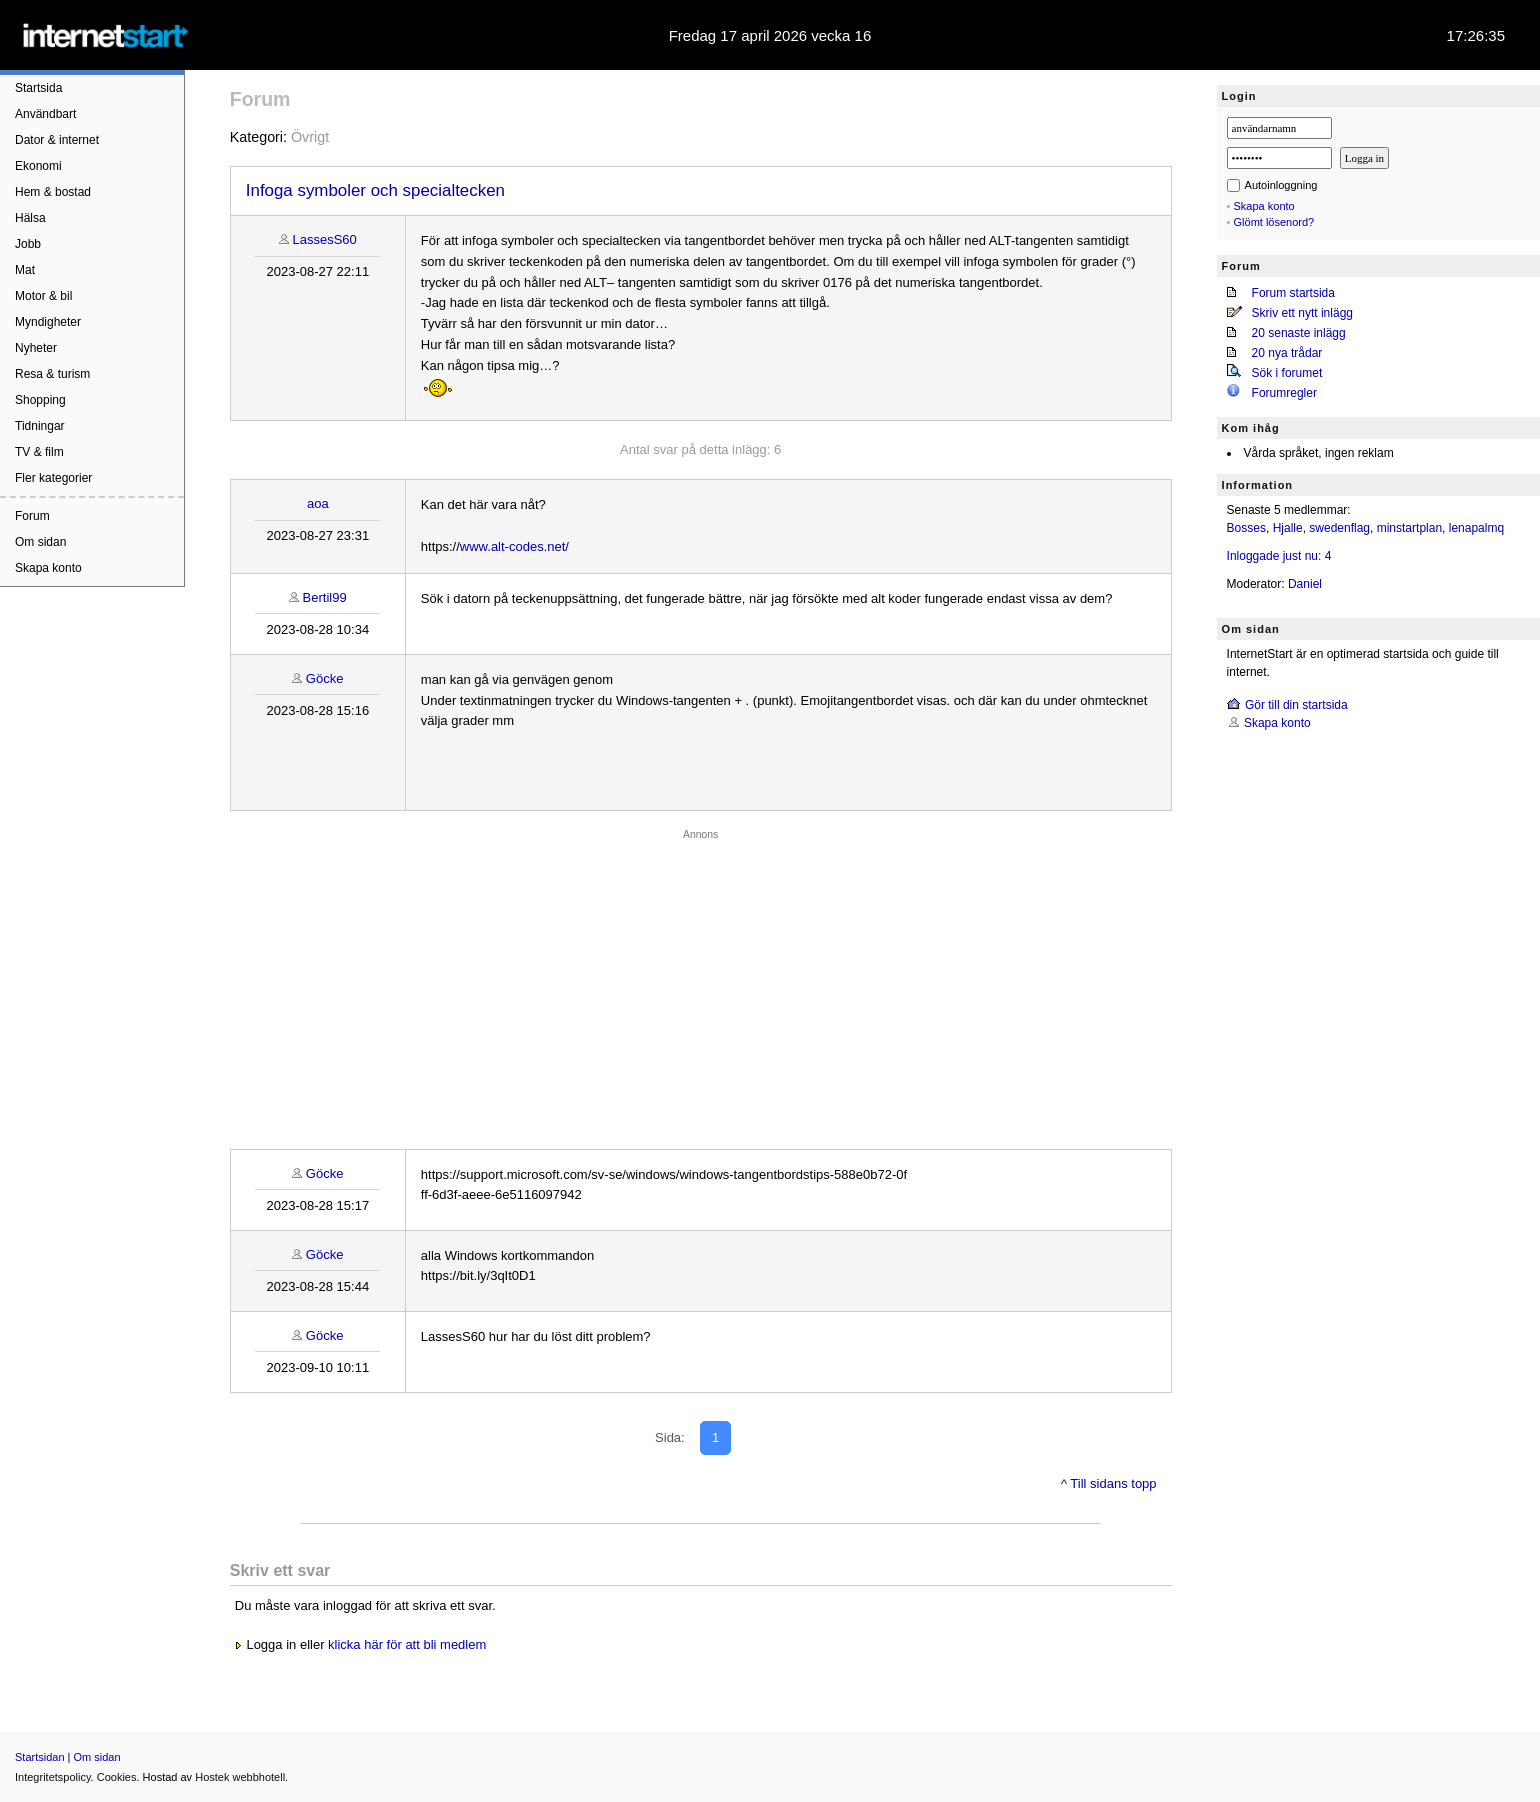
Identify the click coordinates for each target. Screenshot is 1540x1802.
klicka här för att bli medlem (407, 1644)
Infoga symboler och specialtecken (375, 190)
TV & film (39, 452)
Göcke (325, 678)
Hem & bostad (53, 192)
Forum (32, 516)
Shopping (40, 400)
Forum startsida (1293, 293)
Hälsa (30, 218)
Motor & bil (43, 296)
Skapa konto (48, 568)
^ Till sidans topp (1109, 1483)
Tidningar (40, 426)
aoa (318, 503)
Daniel (1305, 584)
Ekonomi (38, 166)
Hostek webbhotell (240, 1777)
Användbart (45, 114)
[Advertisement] (701, 984)
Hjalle (1288, 528)
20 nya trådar (1287, 353)
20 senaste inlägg (1299, 333)
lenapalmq (1476, 528)
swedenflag (1339, 528)
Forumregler (1284, 393)
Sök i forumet (1287, 373)
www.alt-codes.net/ (514, 546)
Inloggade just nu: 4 (1279, 556)
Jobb (28, 244)
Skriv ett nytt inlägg (1302, 313)
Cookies (117, 1777)
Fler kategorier (53, 478)
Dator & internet (57, 140)
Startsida (38, 88)
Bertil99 (325, 597)
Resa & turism (52, 374)
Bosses (1246, 528)
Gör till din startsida (1296, 705)
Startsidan (40, 1757)
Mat (25, 270)
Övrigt (310, 137)
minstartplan (1409, 528)
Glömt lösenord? (1274, 222)
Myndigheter (48, 322)
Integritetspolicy (53, 1777)
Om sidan (40, 542)
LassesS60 (324, 239)
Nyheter (36, 348)
